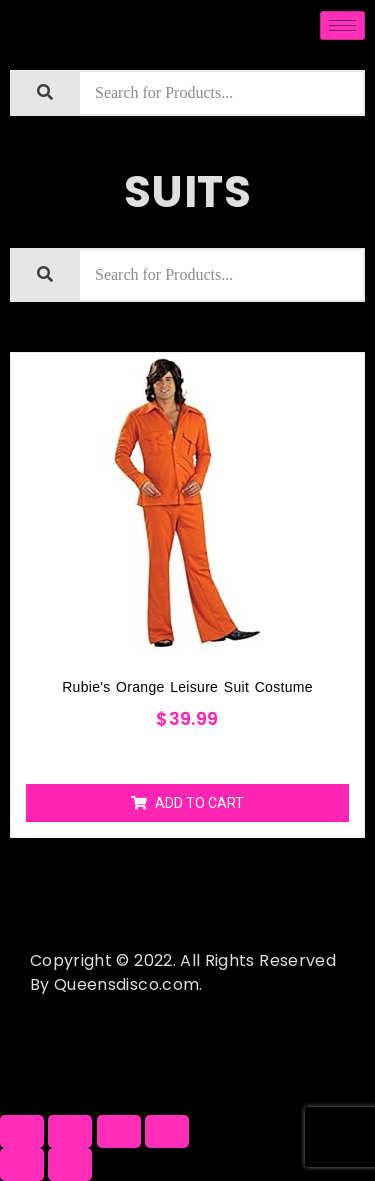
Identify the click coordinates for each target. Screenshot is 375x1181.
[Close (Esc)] (22, 1131)
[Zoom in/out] (167, 1131)
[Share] (70, 1131)
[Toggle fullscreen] (119, 1131)
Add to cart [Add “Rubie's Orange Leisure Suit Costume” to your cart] (199, 803)
